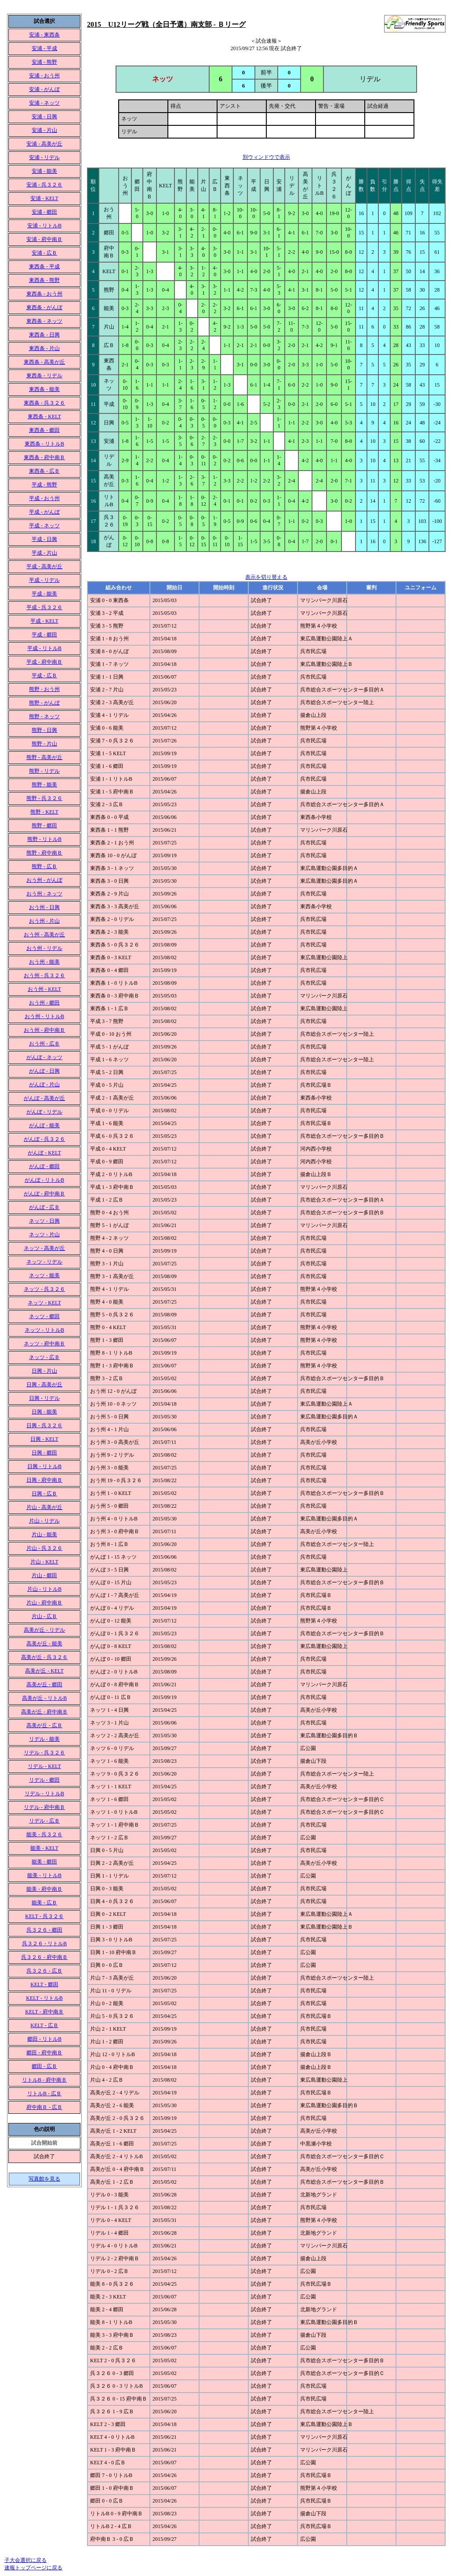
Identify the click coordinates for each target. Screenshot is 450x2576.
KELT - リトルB (44, 1998)
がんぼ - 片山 (44, 1085)
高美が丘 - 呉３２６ (44, 1657)
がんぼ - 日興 (44, 1071)
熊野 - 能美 (44, 785)
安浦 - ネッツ (44, 103)
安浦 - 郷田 (44, 212)
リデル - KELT (44, 1766)
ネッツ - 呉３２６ (44, 1289)
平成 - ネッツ (44, 526)
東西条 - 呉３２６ (44, 403)
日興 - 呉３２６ (44, 1425)
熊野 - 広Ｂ (44, 866)
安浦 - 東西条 (44, 35)
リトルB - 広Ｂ (44, 2093)
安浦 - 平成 (44, 48)
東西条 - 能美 (44, 389)
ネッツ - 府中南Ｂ (44, 1344)
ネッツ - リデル (44, 1262)
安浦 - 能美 (44, 171)
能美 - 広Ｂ (44, 1903)
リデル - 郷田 (44, 1780)
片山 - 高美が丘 (44, 1507)
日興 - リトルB (44, 1466)
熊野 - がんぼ (44, 703)
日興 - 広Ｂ (44, 1494)
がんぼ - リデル (44, 1112)
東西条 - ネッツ (44, 321)
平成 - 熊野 (44, 485)
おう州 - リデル (44, 948)
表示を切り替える (266, 577)
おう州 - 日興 (44, 907)
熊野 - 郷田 (44, 825)
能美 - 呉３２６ (44, 1834)
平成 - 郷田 (44, 635)
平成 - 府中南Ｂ (44, 662)
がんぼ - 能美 (44, 1125)
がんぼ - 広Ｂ (44, 1207)
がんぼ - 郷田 (44, 1166)
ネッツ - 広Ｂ (44, 1357)
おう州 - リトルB (44, 1016)
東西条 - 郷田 (44, 430)
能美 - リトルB (44, 1875)
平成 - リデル (44, 580)
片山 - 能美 (44, 1534)
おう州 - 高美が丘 (44, 935)
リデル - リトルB (44, 1793)
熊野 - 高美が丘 (44, 757)
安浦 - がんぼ (44, 89)
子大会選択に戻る (25, 2560)
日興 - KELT (44, 1439)
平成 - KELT (44, 621)
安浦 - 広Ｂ (44, 253)
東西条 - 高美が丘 (44, 362)
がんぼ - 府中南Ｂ (44, 1194)
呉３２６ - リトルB (44, 1943)
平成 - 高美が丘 (44, 566)
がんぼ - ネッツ (44, 1057)
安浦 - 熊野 (44, 62)
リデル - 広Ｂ (44, 1821)
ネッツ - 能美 (44, 1275)
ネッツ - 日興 (44, 1221)
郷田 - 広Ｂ (44, 2066)
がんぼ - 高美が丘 (44, 1098)
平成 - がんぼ (44, 512)
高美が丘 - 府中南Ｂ (44, 1712)
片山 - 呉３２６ (44, 1548)
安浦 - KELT (44, 198)
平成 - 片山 (44, 553)
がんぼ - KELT (44, 1153)
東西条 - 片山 (44, 348)
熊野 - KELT (44, 812)
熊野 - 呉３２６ (44, 798)
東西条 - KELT (44, 416)
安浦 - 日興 (44, 116)
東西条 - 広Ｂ (44, 471)
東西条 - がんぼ (44, 307)
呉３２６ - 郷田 (44, 1930)
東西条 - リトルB (44, 444)
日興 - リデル (44, 1398)
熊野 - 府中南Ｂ (44, 853)
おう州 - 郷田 (44, 1003)
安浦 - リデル (44, 157)
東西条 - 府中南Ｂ (44, 457)
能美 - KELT (44, 1848)
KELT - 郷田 (44, 1984)
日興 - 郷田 (44, 1453)
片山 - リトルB (44, 1589)
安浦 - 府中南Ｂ (44, 239)
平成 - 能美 (44, 594)
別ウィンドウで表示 (266, 157)
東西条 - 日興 (44, 335)
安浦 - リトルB (44, 226)
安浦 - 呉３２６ (44, 185)
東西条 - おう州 (44, 294)
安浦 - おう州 (44, 76)
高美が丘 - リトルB (44, 1698)
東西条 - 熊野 (44, 280)
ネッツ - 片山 (44, 1234)
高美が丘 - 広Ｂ (44, 1725)
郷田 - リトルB (44, 2039)
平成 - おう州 (44, 498)
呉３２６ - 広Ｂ (44, 1971)
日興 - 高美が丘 (44, 1384)
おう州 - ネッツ (44, 894)
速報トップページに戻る (33, 2568)
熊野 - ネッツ (44, 716)
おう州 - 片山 (44, 921)
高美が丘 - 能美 (44, 1644)
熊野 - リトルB (44, 839)
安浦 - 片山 (44, 130)
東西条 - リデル (44, 376)
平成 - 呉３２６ (44, 607)
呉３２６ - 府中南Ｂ (44, 1957)
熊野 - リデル (44, 771)
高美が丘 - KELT (44, 1671)
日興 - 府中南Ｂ (44, 1480)
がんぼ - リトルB (44, 1180)
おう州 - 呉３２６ (44, 975)
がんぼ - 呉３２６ (44, 1139)
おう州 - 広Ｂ (44, 1044)
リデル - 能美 (44, 1739)
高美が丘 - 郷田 (44, 1684)
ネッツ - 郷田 (44, 1316)
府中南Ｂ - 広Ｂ (44, 2107)
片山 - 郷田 (44, 1575)
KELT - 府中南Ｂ (44, 2012)
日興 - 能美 (44, 1412)
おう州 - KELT (44, 989)
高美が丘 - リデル (44, 1630)
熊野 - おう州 (44, 689)
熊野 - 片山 (44, 744)
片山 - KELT (44, 1562)
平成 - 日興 (44, 539)
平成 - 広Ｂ (44, 675)
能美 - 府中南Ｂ (44, 1889)
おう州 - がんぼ (44, 880)
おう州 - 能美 (44, 962)
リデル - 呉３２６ (44, 1753)
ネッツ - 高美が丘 (44, 1248)
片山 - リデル (44, 1521)
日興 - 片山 (44, 1371)
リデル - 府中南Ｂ (44, 1807)
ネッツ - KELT (44, 1303)
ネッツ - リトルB (44, 1330)
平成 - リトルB (44, 648)
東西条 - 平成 (44, 266)
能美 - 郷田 (44, 1862)
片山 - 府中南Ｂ (44, 1603)
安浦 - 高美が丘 (44, 144)
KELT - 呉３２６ (44, 1916)
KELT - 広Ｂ (44, 2025)
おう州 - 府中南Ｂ (44, 1030)
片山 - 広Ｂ (44, 1616)
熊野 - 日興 (44, 730)
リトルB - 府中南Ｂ (44, 2080)
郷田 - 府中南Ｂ (44, 2053)
